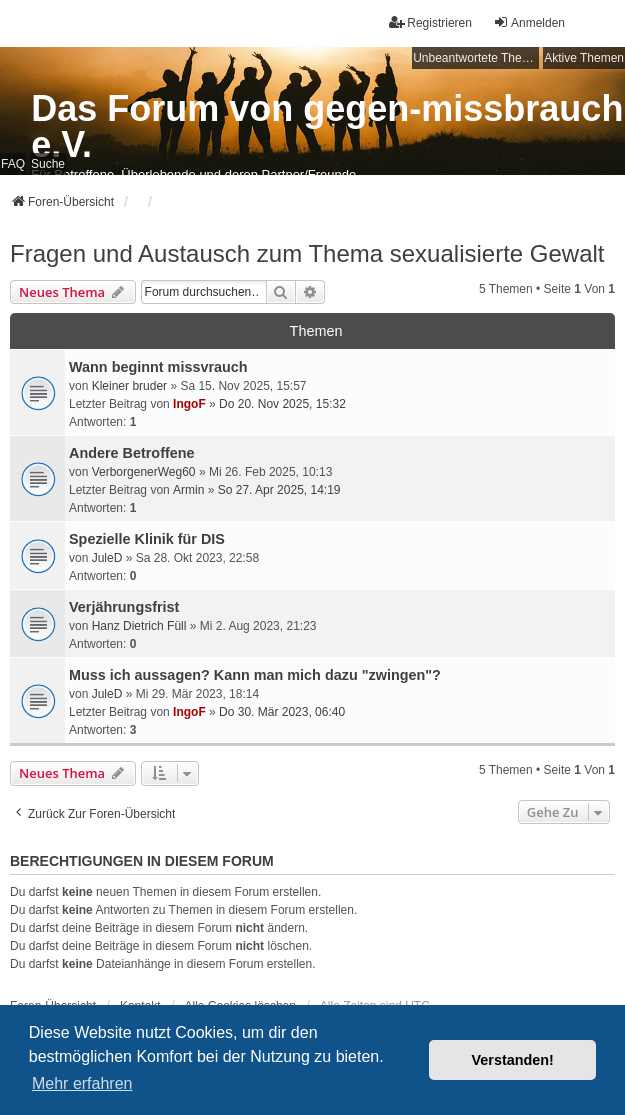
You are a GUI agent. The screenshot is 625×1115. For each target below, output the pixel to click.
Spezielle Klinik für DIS (147, 539)
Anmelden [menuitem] (529, 22)
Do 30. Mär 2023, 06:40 (282, 712)
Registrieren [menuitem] (430, 22)
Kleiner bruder (129, 386)
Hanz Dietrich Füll (139, 626)
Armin (188, 490)
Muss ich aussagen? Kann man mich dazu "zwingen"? (255, 675)
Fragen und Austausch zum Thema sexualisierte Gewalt (307, 253)
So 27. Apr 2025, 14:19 (279, 490)
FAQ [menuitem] (13, 164)
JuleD (107, 558)
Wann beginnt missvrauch (158, 367)
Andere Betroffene (132, 453)
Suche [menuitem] (48, 164)
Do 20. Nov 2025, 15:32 (282, 404)
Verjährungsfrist (124, 607)
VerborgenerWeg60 (144, 472)
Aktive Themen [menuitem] (584, 58)
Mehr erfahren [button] (82, 1083)
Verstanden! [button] (513, 1060)
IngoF (189, 404)
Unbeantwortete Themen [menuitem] (476, 58)
